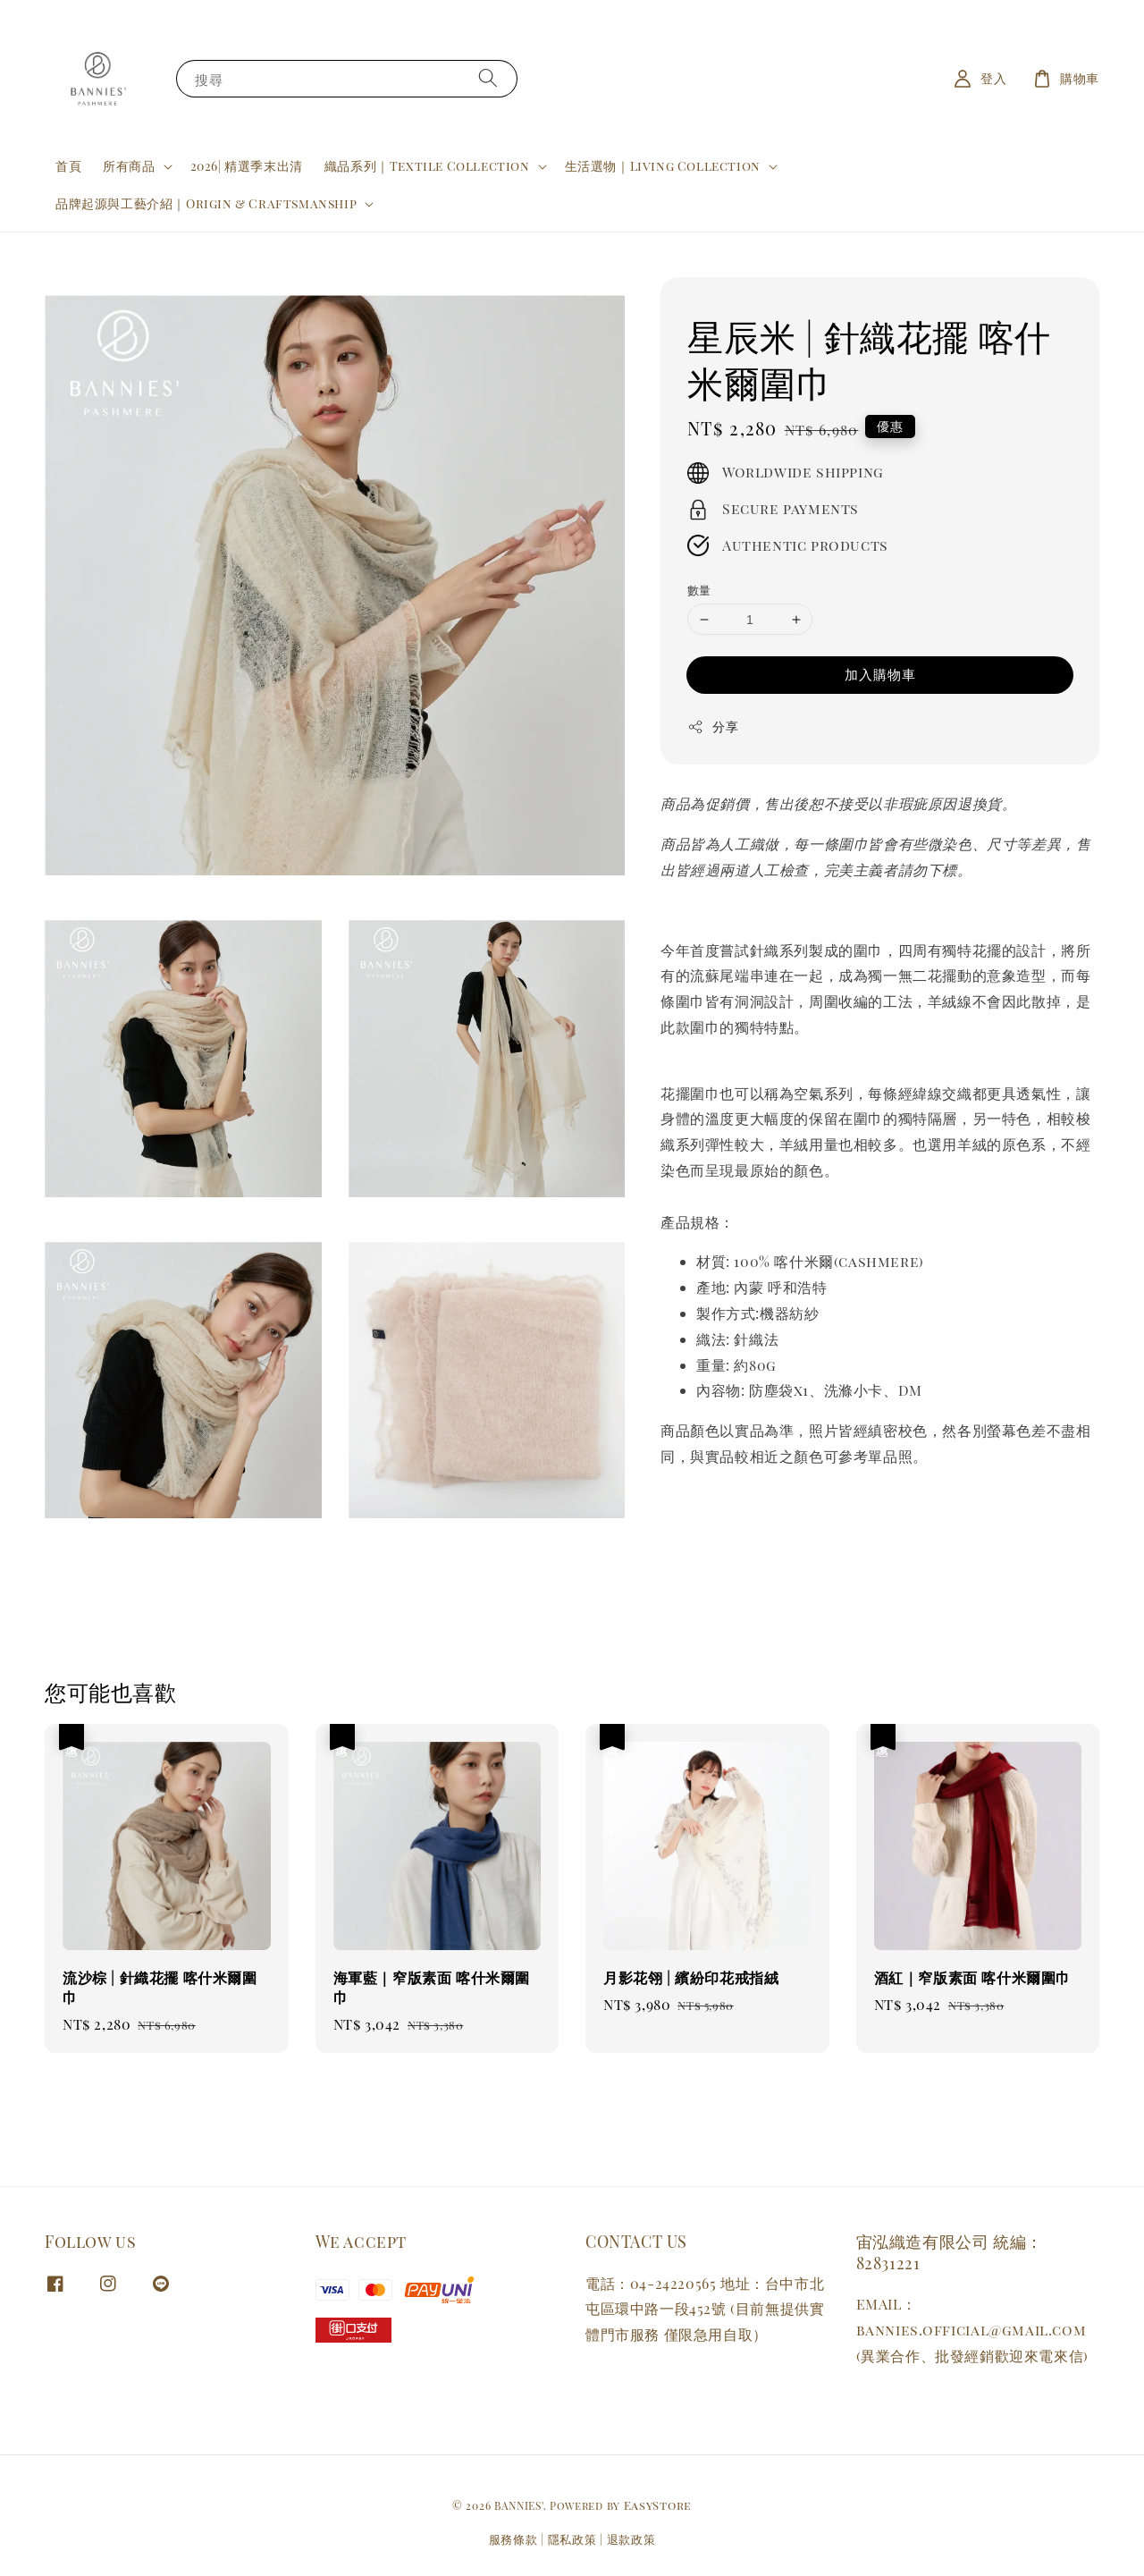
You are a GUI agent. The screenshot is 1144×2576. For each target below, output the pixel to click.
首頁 (68, 165)
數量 (699, 589)
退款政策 (631, 2538)
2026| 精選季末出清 (246, 165)
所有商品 (129, 166)
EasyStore (658, 2505)
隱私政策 (572, 2538)
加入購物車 (880, 674)
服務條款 (513, 2538)
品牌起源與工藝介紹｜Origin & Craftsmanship (206, 204)
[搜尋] (488, 78)
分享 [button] (712, 726)
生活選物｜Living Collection (663, 166)
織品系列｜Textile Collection (427, 166)
